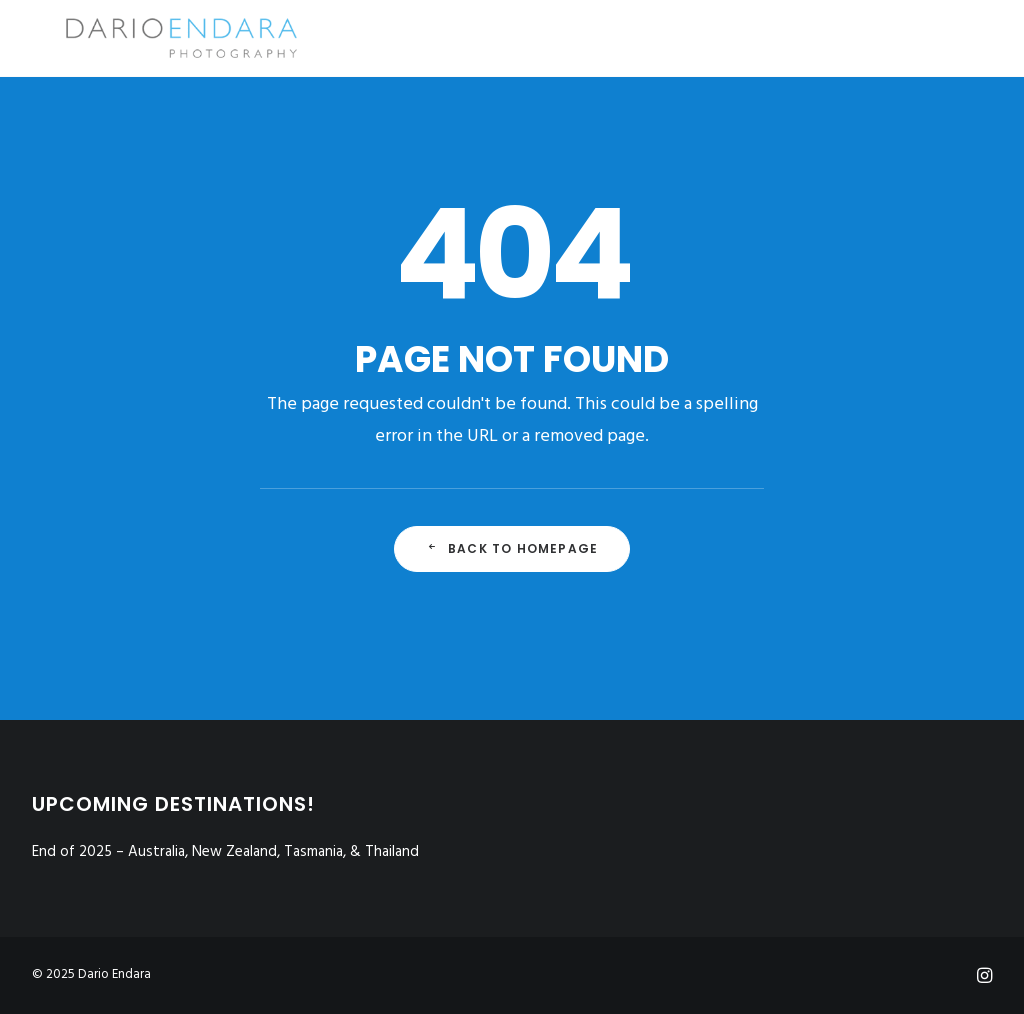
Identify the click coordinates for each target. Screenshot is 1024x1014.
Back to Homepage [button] (512, 548)
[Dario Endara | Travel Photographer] (150, 38)
